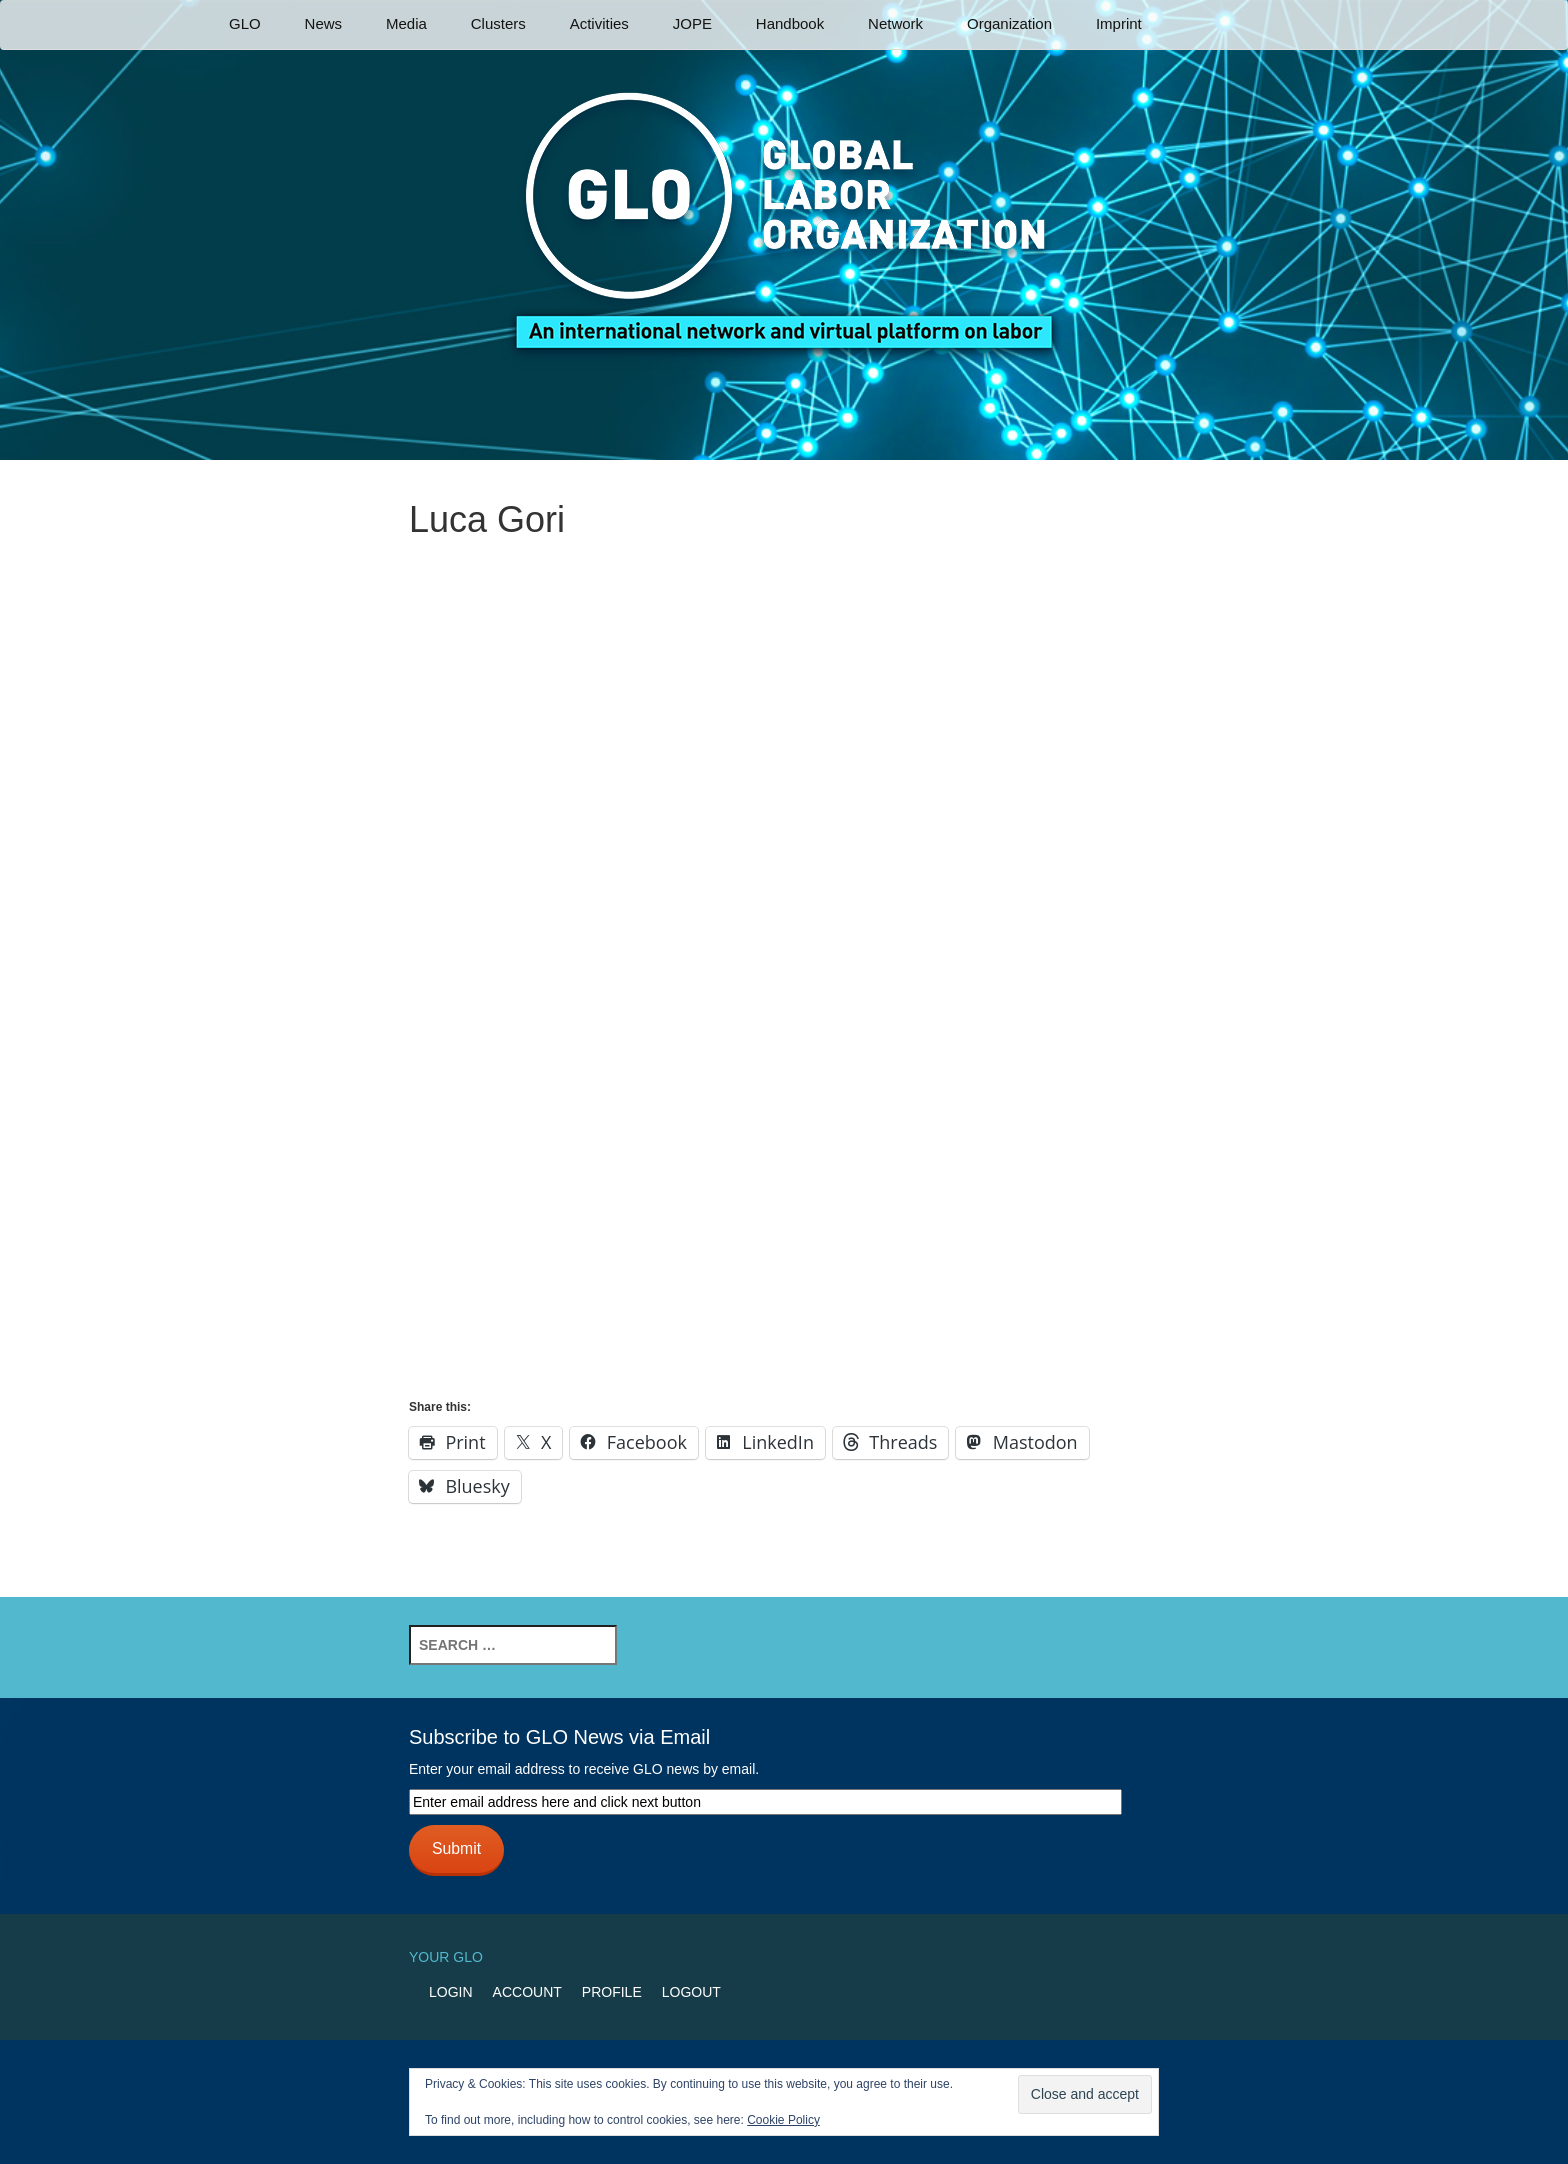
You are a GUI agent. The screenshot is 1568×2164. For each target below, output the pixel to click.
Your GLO (446, 1957)
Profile (612, 1992)
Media (406, 23)
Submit (456, 1848)
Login (451, 1992)
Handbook (790, 23)
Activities (599, 23)
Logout (691, 1992)
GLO (245, 23)
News (324, 23)
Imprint (1119, 23)
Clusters (498, 23)
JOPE (692, 23)
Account (527, 1992)
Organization (1009, 23)
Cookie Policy (783, 2120)
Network (895, 23)
